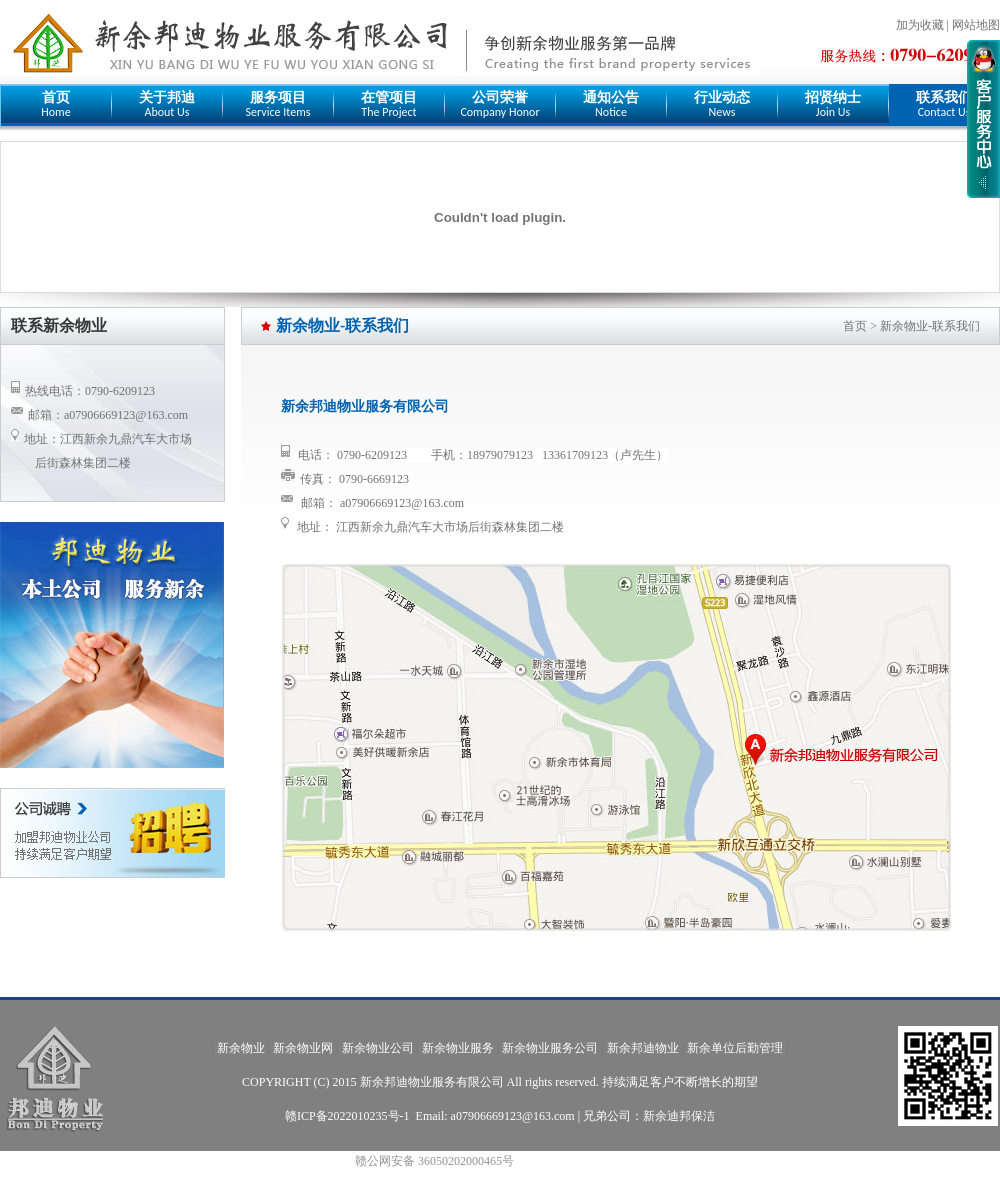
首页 (855, 326)
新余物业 (241, 1048)
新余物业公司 (378, 1048)
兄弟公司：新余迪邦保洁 (649, 1116)
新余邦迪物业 (643, 1048)
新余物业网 (303, 1048)
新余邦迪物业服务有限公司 (432, 1082)
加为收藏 (920, 25)
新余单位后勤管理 (735, 1048)
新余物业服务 (458, 1048)
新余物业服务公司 (550, 1048)
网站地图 (976, 25)
